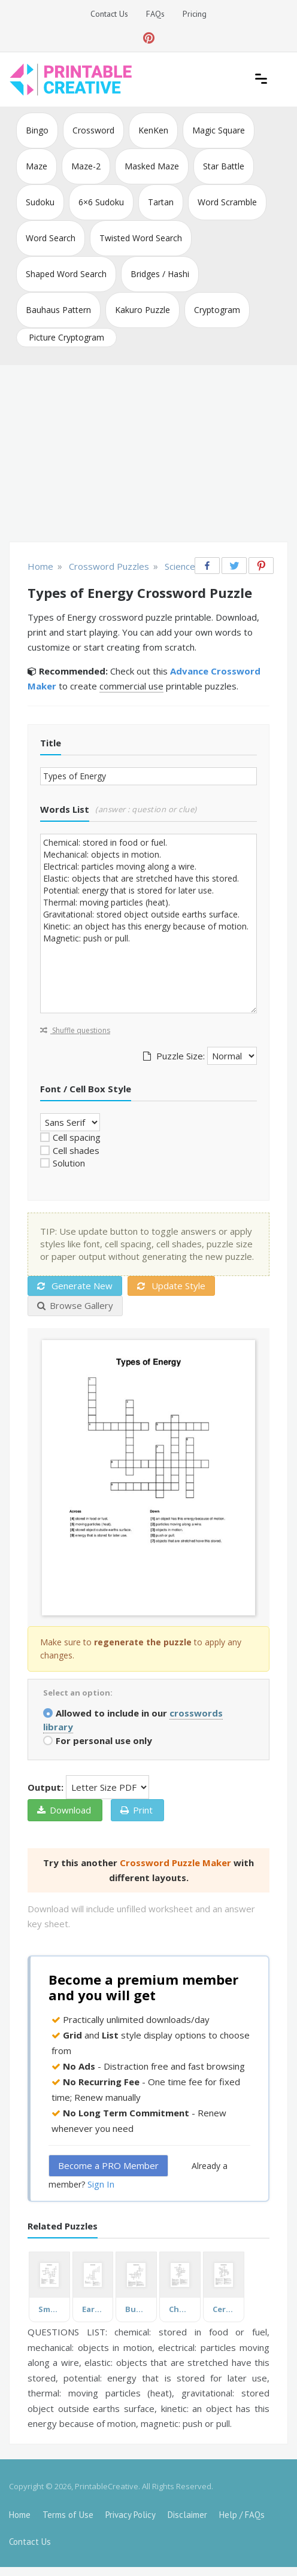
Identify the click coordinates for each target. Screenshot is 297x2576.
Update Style (171, 1286)
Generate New (75, 1286)
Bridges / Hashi (160, 274)
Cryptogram (217, 309)
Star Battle (223, 166)
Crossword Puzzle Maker (175, 1863)
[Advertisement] (148, 455)
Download (64, 1810)
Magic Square (218, 130)
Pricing (195, 13)
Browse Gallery (75, 1305)
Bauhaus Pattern (58, 309)
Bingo (37, 130)
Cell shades (76, 1150)
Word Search (50, 238)
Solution (69, 1163)
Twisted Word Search (140, 238)
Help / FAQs (242, 2514)
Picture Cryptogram (66, 337)
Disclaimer (187, 2514)
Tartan (161, 202)
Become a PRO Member (108, 2165)
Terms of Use (68, 2514)
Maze (36, 166)
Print (136, 1810)
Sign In (100, 2184)
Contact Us (109, 13)
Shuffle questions (75, 1030)
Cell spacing (77, 1137)
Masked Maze (152, 166)
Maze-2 (86, 166)
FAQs (155, 13)
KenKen (153, 130)
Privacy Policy (130, 2514)
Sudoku (40, 202)
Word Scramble (227, 202)
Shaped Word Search (66, 274)
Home (20, 2514)
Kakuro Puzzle (142, 309)
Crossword (93, 130)
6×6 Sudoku (101, 202)
